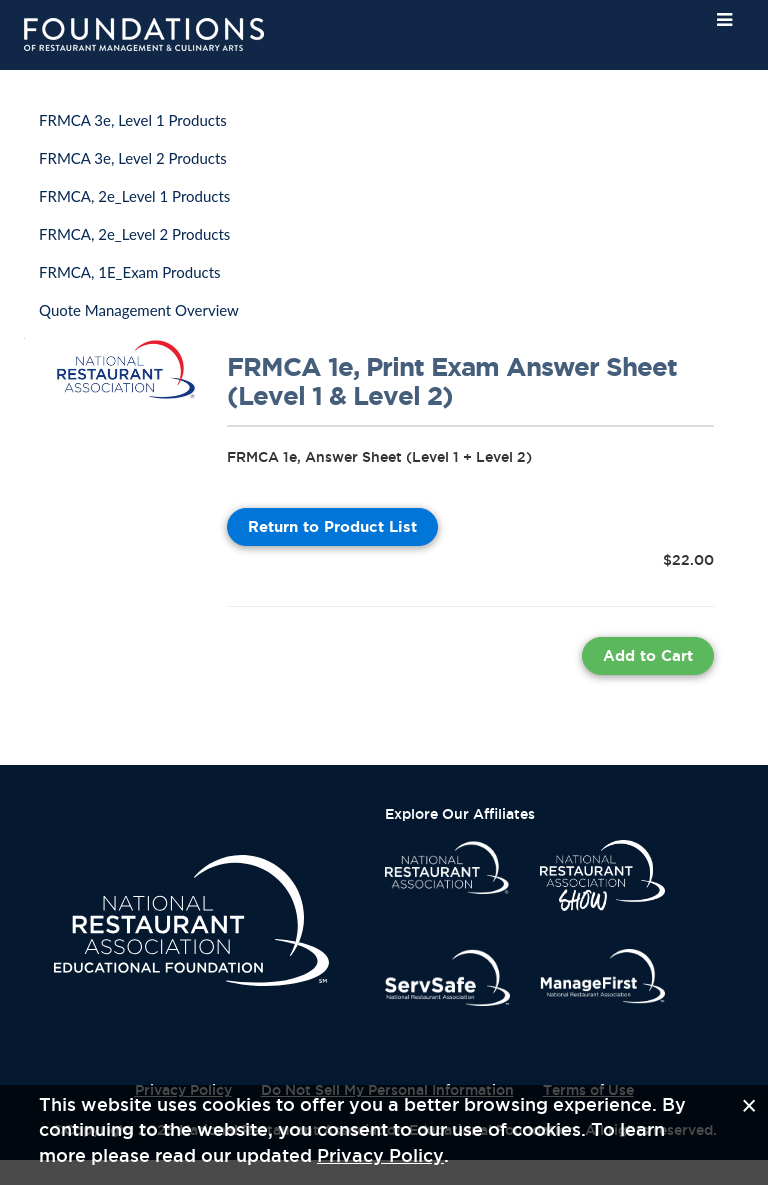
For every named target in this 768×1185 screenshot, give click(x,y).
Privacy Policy (380, 1155)
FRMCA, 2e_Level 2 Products (134, 234)
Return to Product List (332, 526)
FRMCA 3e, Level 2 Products (133, 158)
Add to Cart (648, 655)
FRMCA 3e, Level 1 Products (133, 120)
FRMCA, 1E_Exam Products (130, 272)
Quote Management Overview (139, 310)
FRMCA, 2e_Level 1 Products (134, 196)
